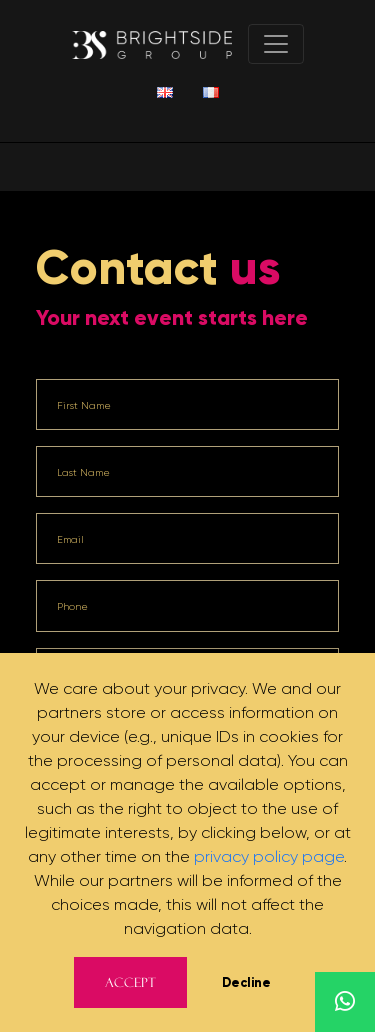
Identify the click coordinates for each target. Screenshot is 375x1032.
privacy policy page (269, 856)
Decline (246, 982)
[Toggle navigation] (276, 44)
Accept (130, 982)
